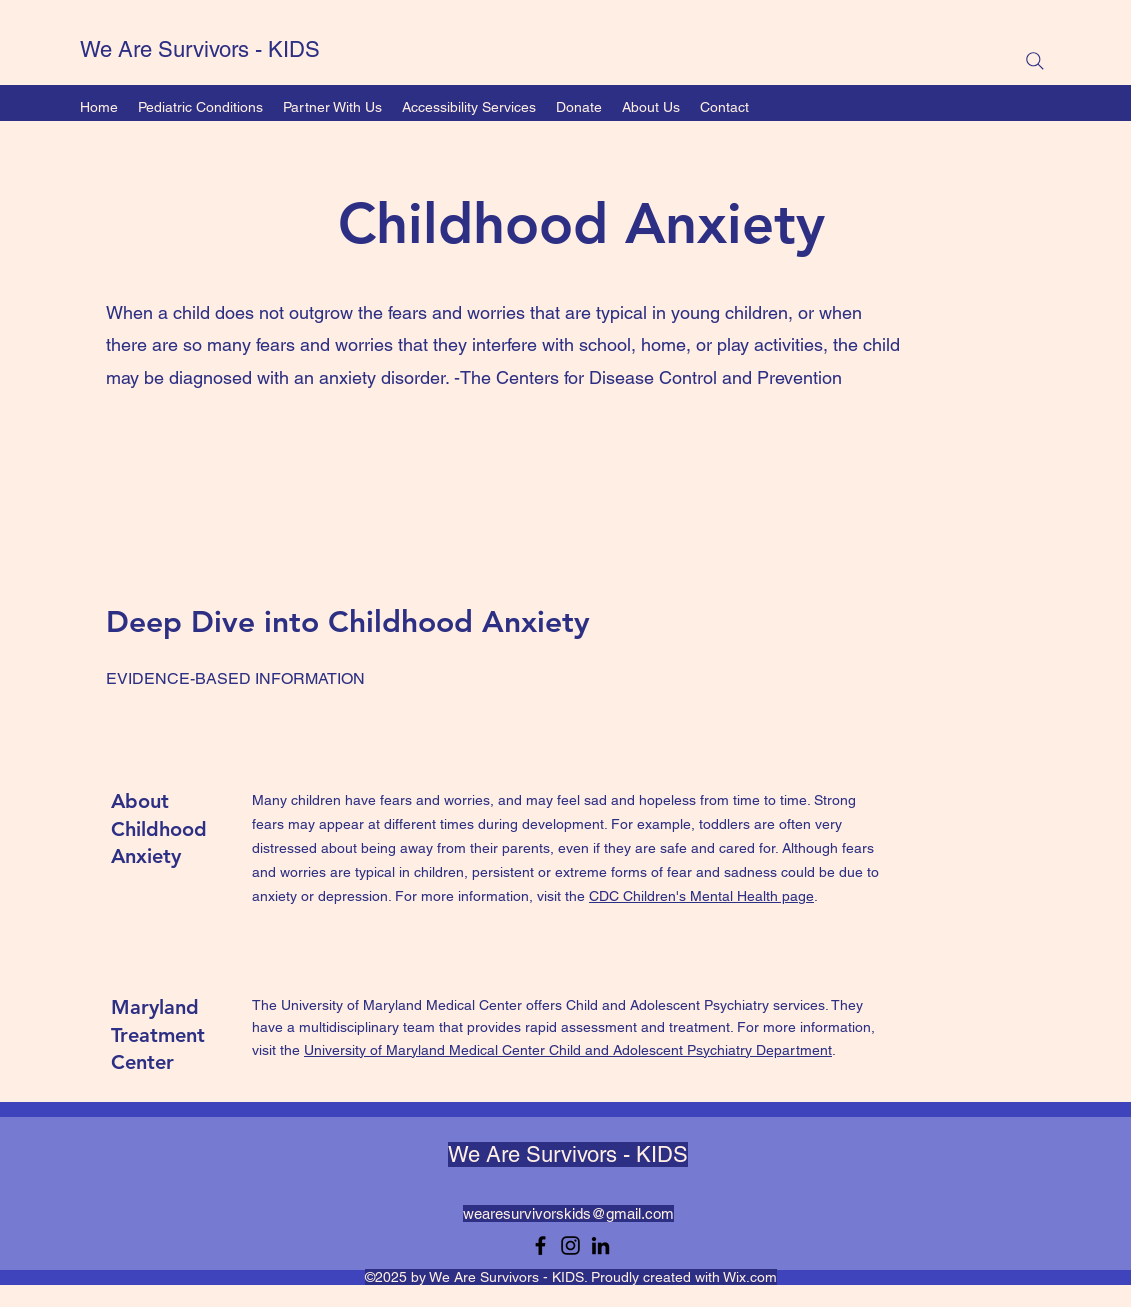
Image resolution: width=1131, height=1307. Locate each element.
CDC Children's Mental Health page (701, 896)
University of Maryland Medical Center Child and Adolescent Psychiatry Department (568, 1050)
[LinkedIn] (600, 1245)
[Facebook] (540, 1245)
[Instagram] (570, 1245)
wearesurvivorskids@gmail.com (568, 1213)
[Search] (1035, 61)
